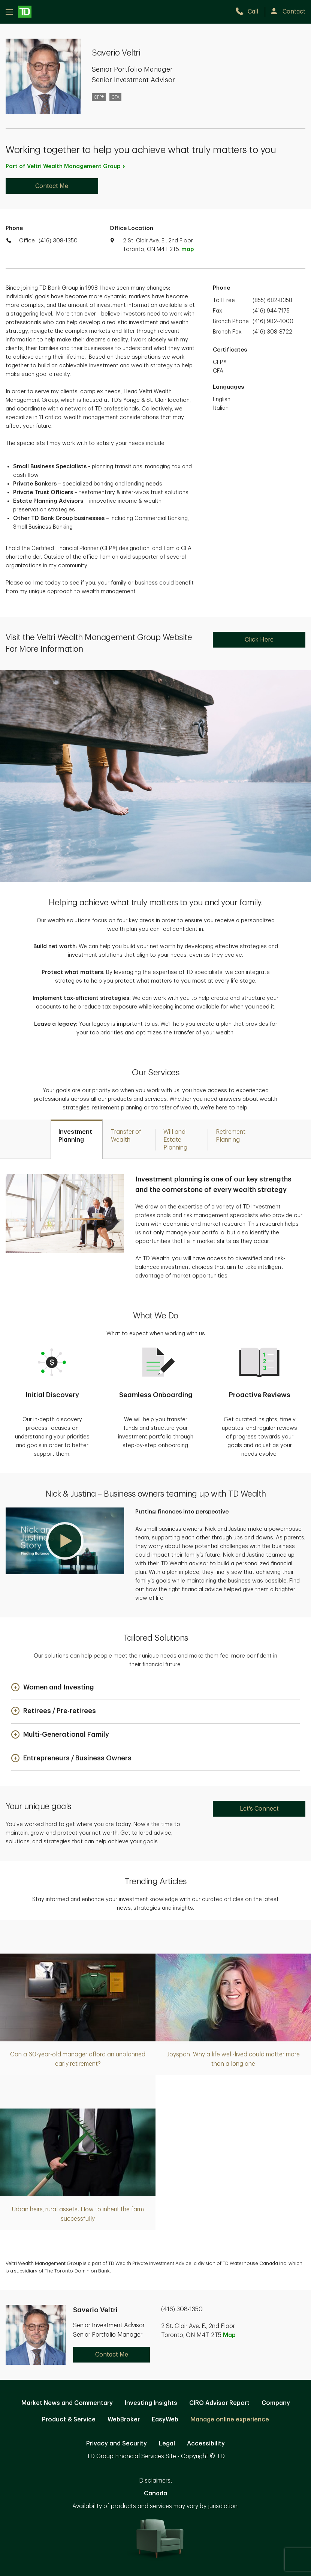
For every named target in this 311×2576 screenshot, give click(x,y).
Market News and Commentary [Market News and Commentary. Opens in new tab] (67, 2403)
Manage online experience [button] (229, 2420)
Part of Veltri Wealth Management (66, 166)
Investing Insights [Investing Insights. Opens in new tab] (151, 2403)
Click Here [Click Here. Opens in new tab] (259, 640)
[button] (65, 1540)
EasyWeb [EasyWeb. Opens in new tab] (165, 2420)
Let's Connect (259, 1809)
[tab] (77, 1139)
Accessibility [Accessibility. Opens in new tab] (206, 2444)
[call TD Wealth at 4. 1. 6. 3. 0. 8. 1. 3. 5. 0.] (250, 11)
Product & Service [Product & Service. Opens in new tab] (69, 2420)
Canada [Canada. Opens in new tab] (155, 2493)
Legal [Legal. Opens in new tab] (167, 2444)
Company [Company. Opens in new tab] (276, 2403)
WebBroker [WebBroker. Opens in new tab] (124, 2420)
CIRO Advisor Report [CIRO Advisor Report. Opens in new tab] (219, 2403)
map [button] (187, 249)
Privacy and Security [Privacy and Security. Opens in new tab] (116, 2444)
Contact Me (51, 186)
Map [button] (229, 2335)
